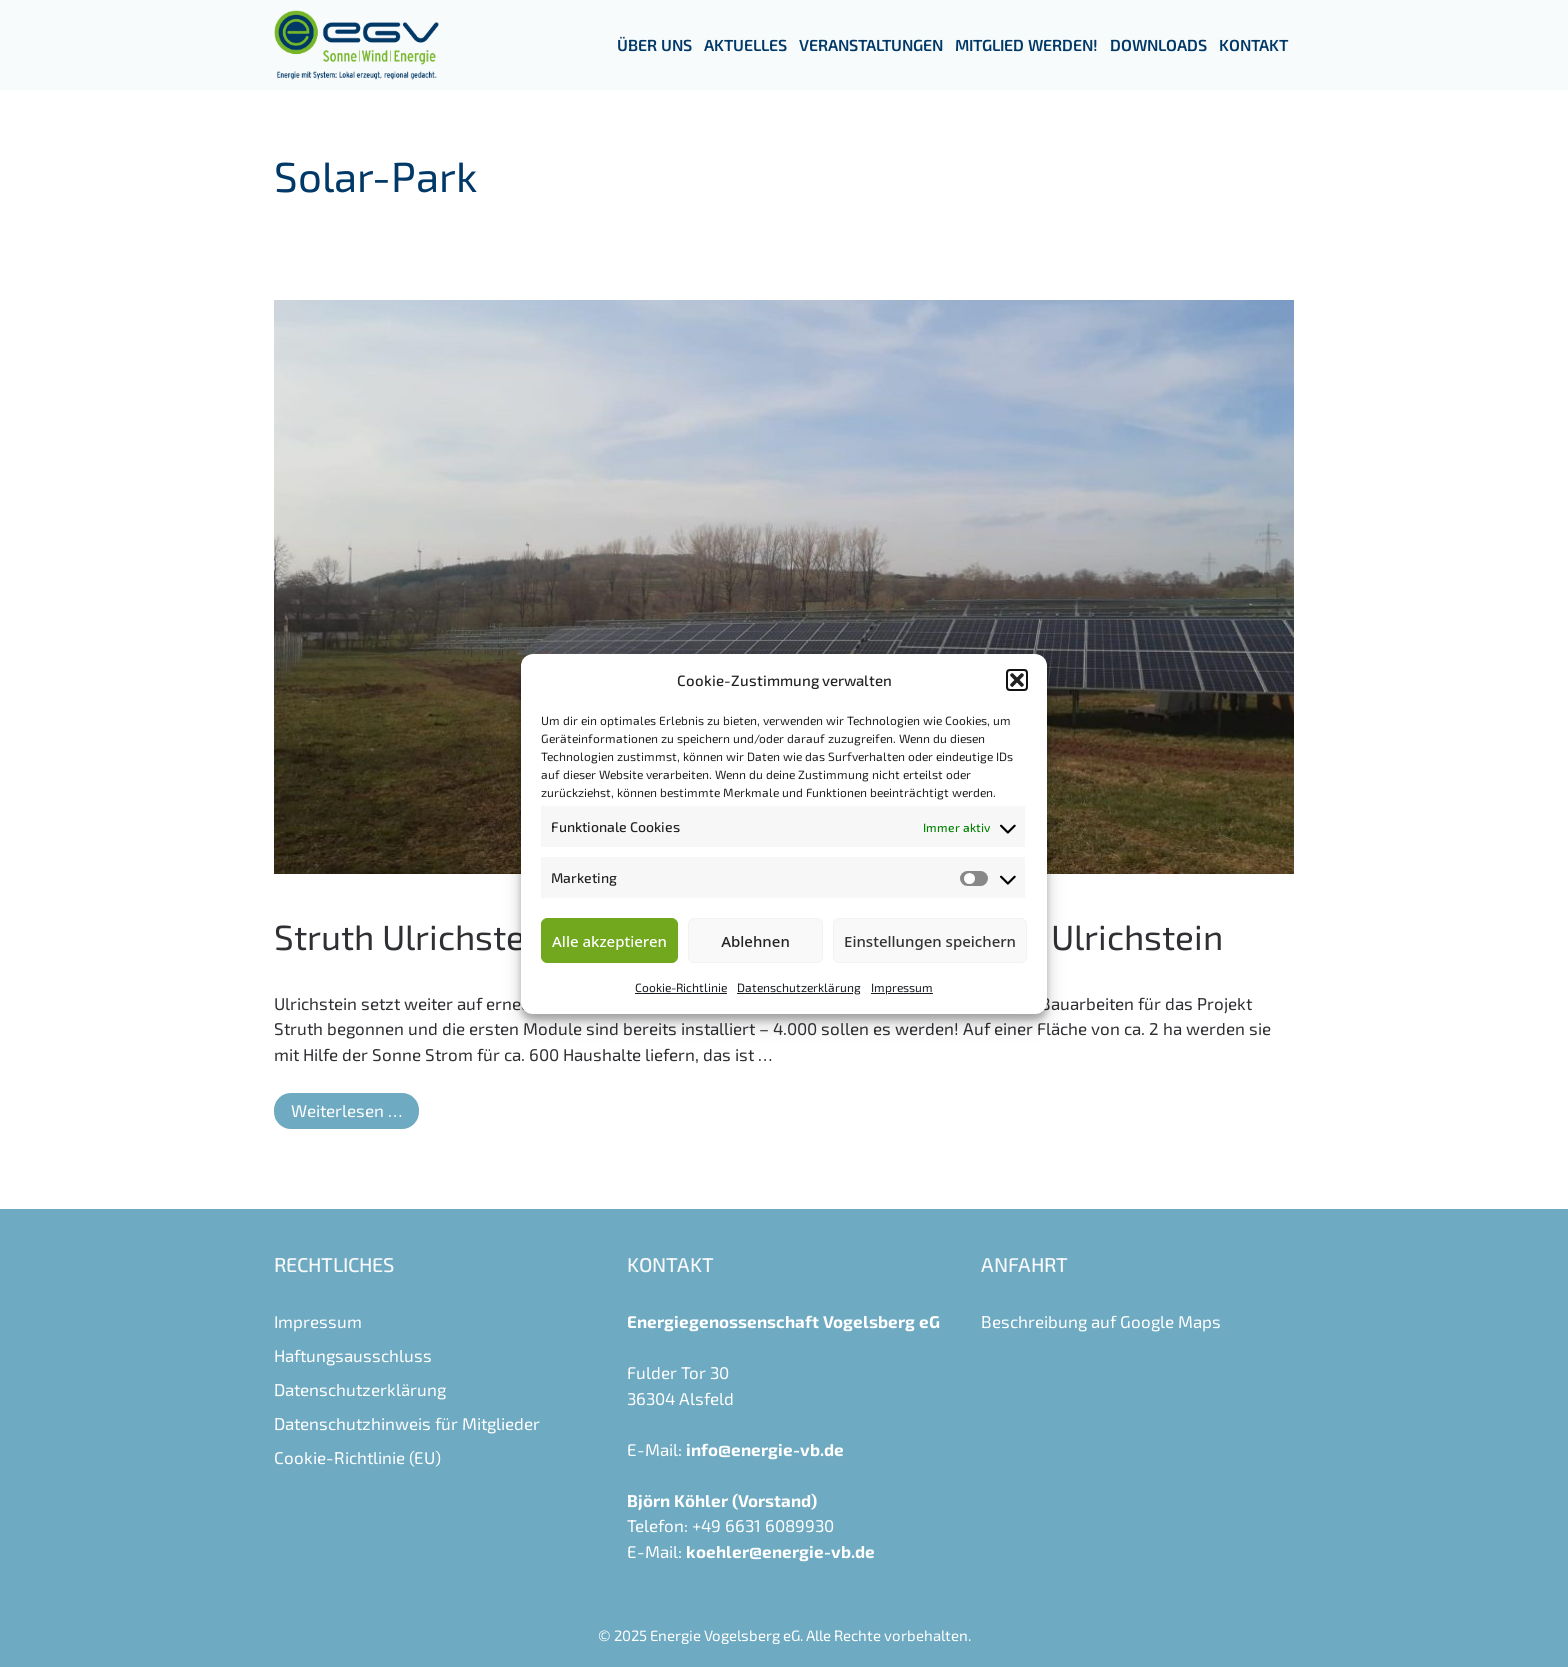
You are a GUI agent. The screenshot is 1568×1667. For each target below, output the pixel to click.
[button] (1017, 680)
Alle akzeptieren (609, 941)
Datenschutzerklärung (799, 987)
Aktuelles (745, 44)
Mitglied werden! (1026, 44)
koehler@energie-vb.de (780, 1551)
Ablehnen (755, 941)
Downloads (1158, 44)
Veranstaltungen (871, 44)
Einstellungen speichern (930, 941)
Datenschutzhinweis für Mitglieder (407, 1423)
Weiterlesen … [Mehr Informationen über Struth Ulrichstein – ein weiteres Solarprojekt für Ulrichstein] (346, 1110)
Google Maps (1170, 1321)
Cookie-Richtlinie (681, 987)
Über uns (654, 44)
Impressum (902, 987)
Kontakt (1253, 44)
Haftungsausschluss (353, 1355)
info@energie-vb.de (765, 1449)
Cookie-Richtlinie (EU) (357, 1457)
